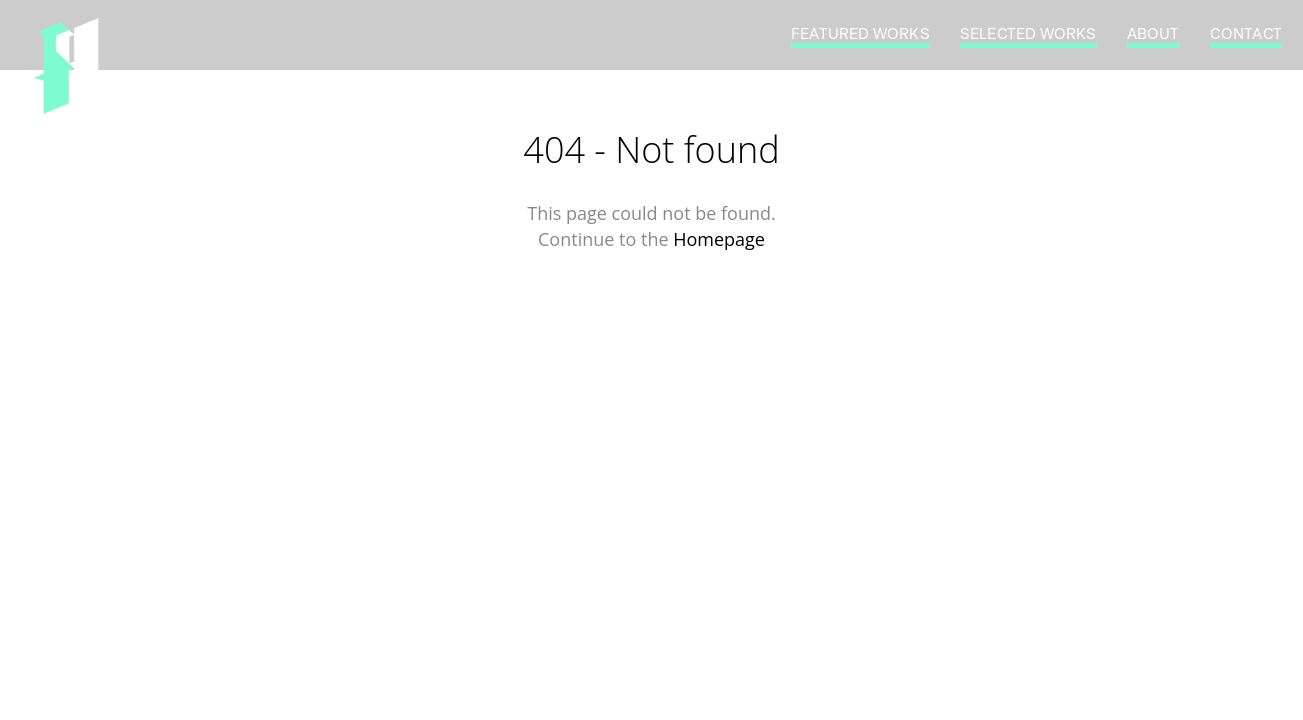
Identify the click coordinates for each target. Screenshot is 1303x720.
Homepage (719, 239)
